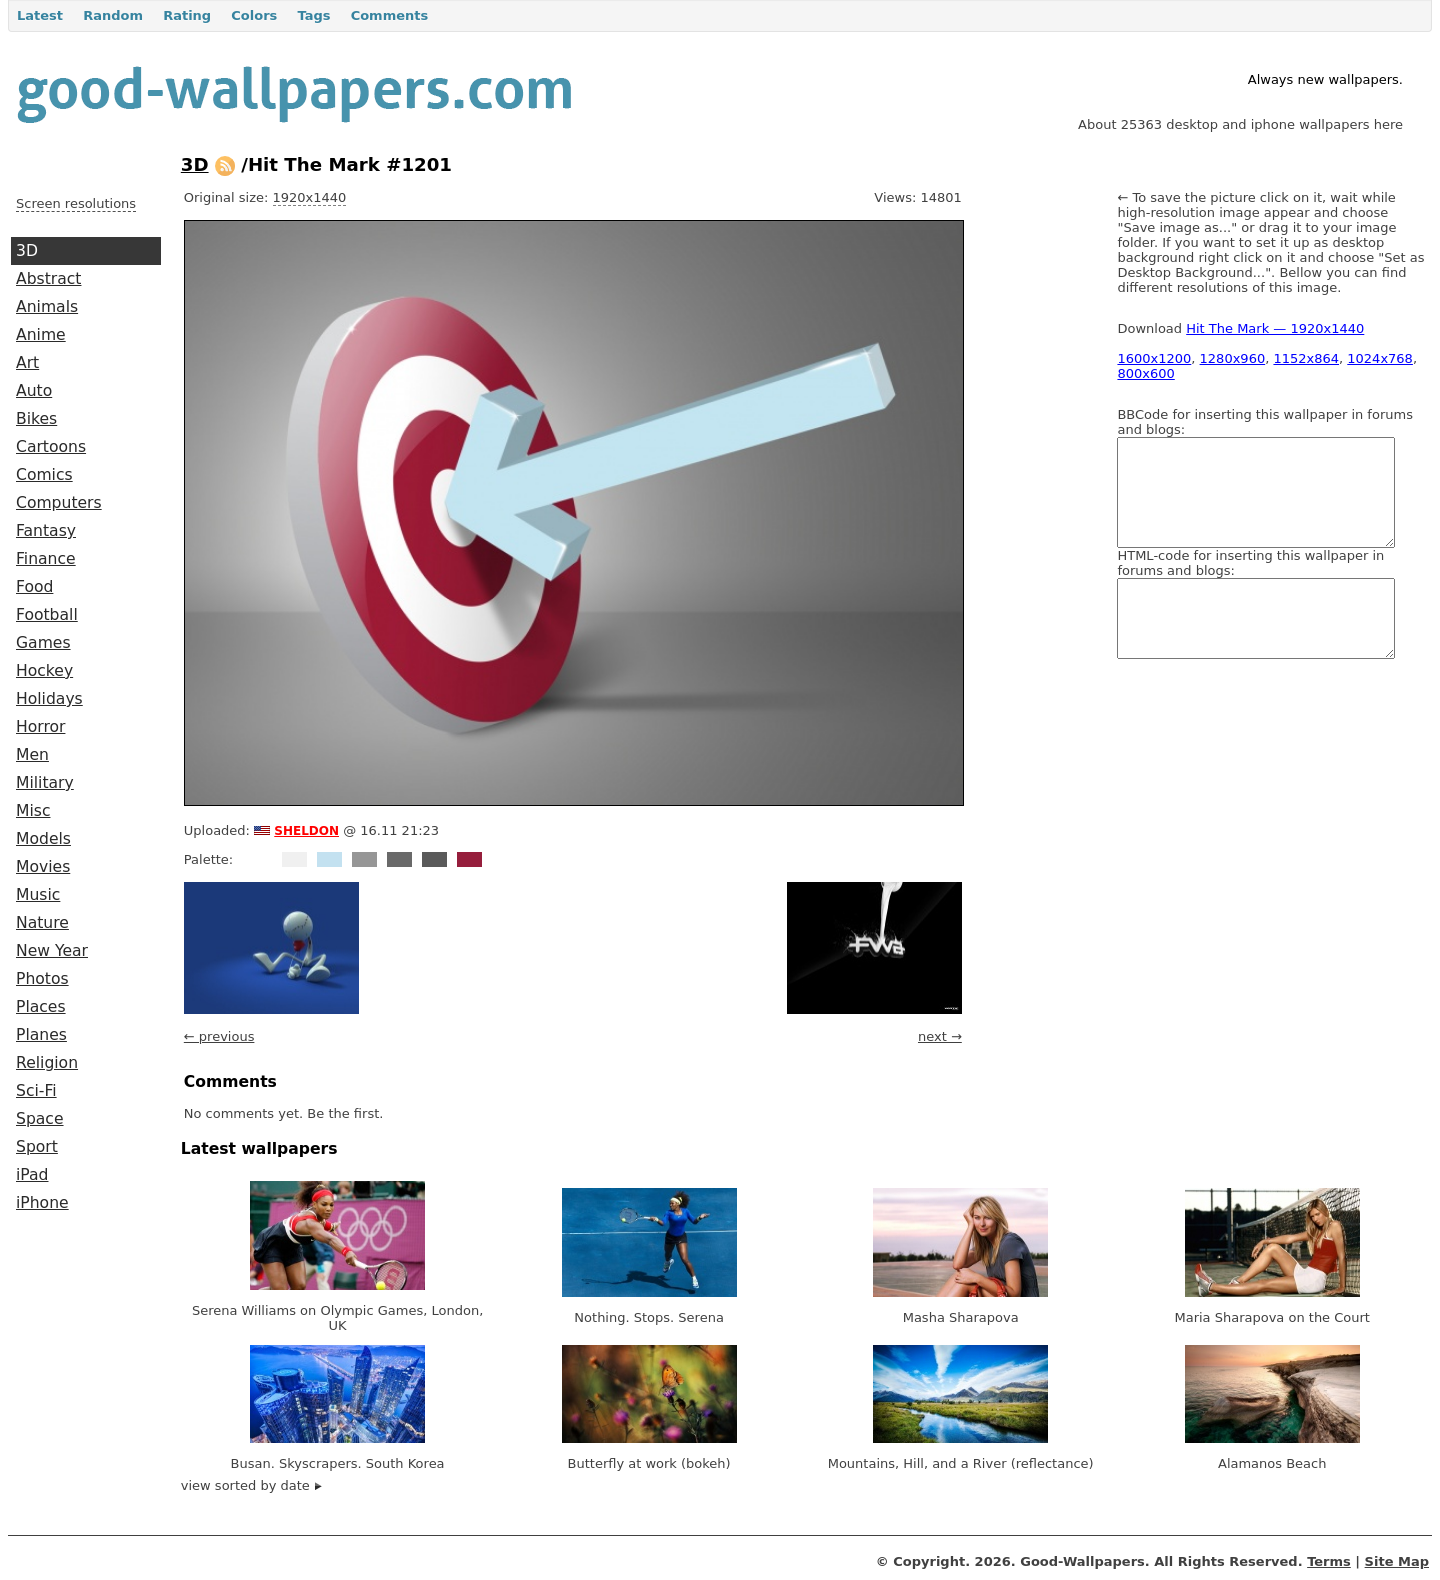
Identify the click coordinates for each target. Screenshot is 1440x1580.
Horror (40, 727)
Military (45, 783)
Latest (40, 15)
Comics (44, 475)
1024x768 (1380, 358)
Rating (187, 15)
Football (47, 615)
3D (27, 251)
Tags (313, 15)
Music (38, 895)
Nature (42, 923)
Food (34, 587)
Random (113, 15)
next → (940, 1036)
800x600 (1145, 373)
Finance (46, 559)
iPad (32, 1175)
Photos (42, 979)
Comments (390, 15)
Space (40, 1119)
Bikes (36, 419)
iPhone (42, 1203)
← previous (219, 1036)
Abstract (48, 279)
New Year (52, 951)
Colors (254, 15)
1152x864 (1306, 358)
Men (32, 755)
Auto (34, 391)
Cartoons (51, 447)
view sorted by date (251, 1485)
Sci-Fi (36, 1091)
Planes (41, 1035)
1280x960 (1233, 358)
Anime (41, 335)
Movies (43, 867)
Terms (1329, 1561)
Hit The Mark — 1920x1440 (1275, 328)
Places (41, 1007)
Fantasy (46, 531)
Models (43, 839)
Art (27, 363)
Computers (59, 503)
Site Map (1397, 1561)
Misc (33, 811)
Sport (37, 1147)
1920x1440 (310, 197)
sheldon (306, 829)
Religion (47, 1063)
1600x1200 (1154, 358)
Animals (47, 307)
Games (43, 643)
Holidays (49, 699)
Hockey (44, 671)
